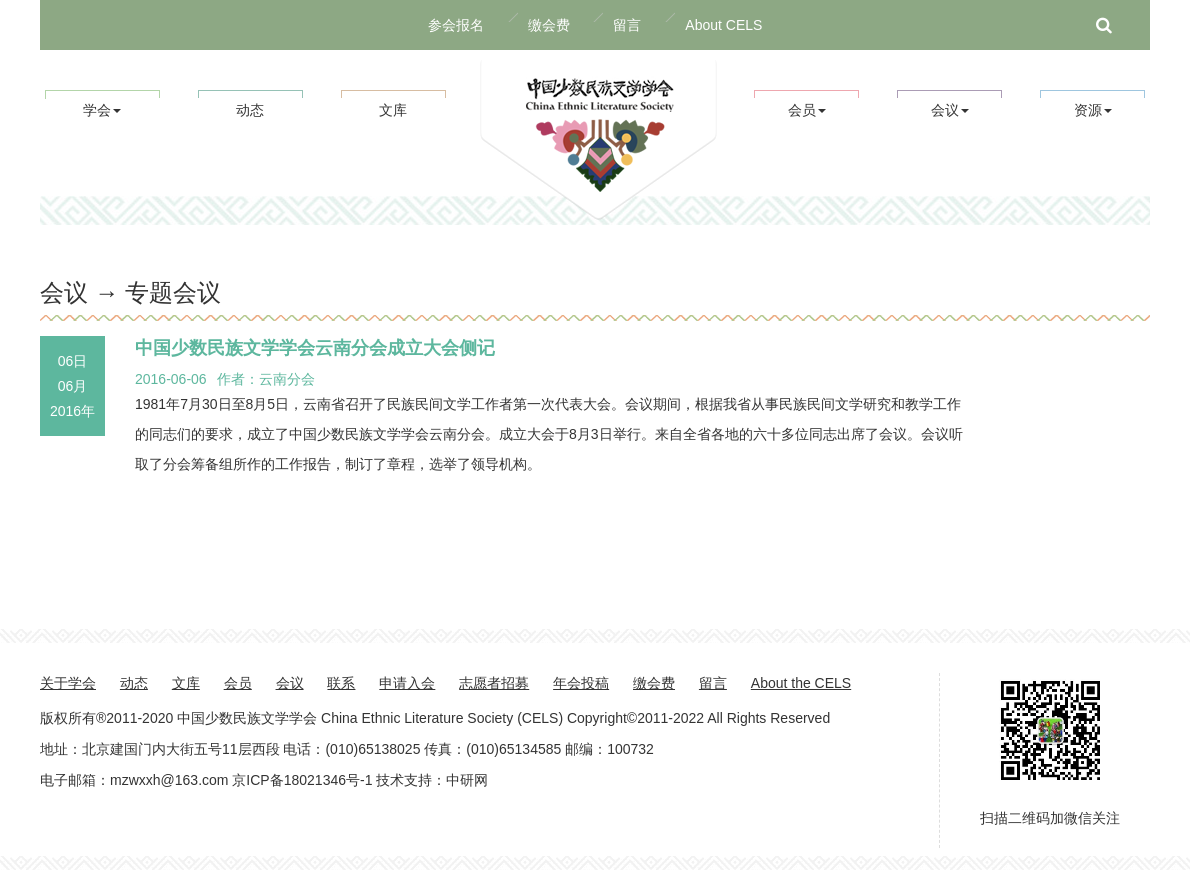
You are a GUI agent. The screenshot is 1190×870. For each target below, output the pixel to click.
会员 (238, 683)
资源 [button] (1093, 110)
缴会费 (549, 25)
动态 (250, 110)
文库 (393, 110)
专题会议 (173, 292)
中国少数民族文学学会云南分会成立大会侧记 (315, 348)
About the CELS (801, 683)
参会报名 (456, 25)
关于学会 (68, 683)
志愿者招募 (494, 683)
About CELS (723, 25)
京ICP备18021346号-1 (302, 780)
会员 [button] (807, 110)
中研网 (467, 780)
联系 (341, 683)
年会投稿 (581, 683)
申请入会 (407, 683)
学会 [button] (102, 110)
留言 (627, 25)
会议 (290, 683)
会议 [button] (950, 110)
